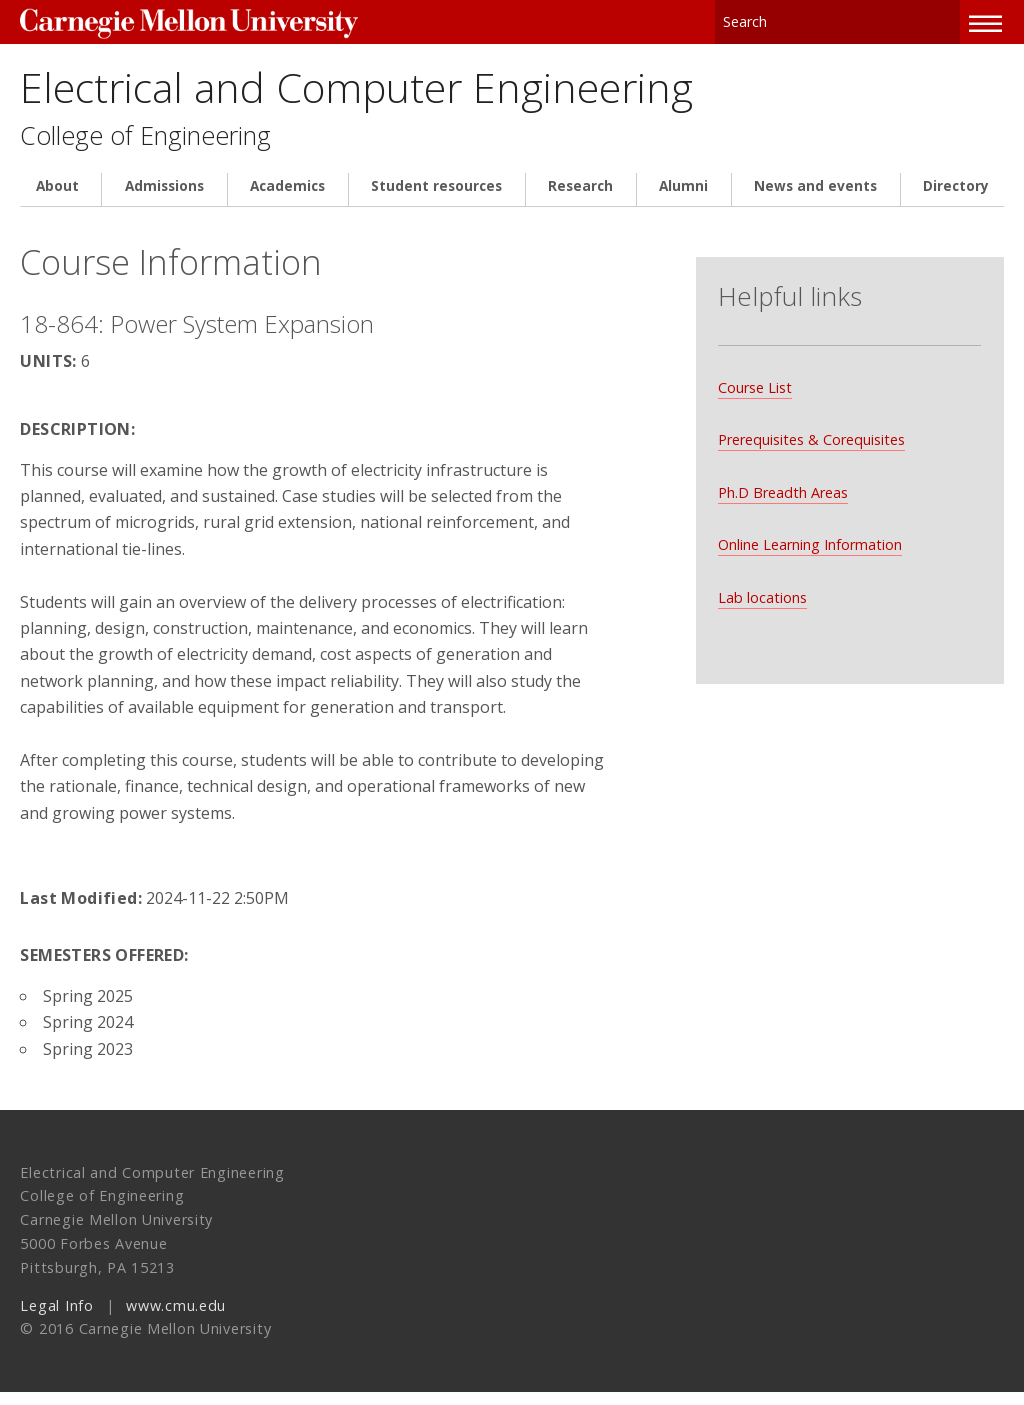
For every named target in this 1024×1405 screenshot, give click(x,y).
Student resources (436, 200)
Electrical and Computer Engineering (428, 92)
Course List (754, 382)
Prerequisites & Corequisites (810, 434)
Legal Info (56, 1318)
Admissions (164, 200)
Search (946, 19)
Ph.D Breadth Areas (782, 487)
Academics (287, 200)
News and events (815, 200)
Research (580, 200)
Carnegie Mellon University (170, 21)
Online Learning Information (809, 539)
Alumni (683, 200)
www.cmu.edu (176, 1318)
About (57, 200)
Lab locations (761, 592)
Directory (956, 200)
